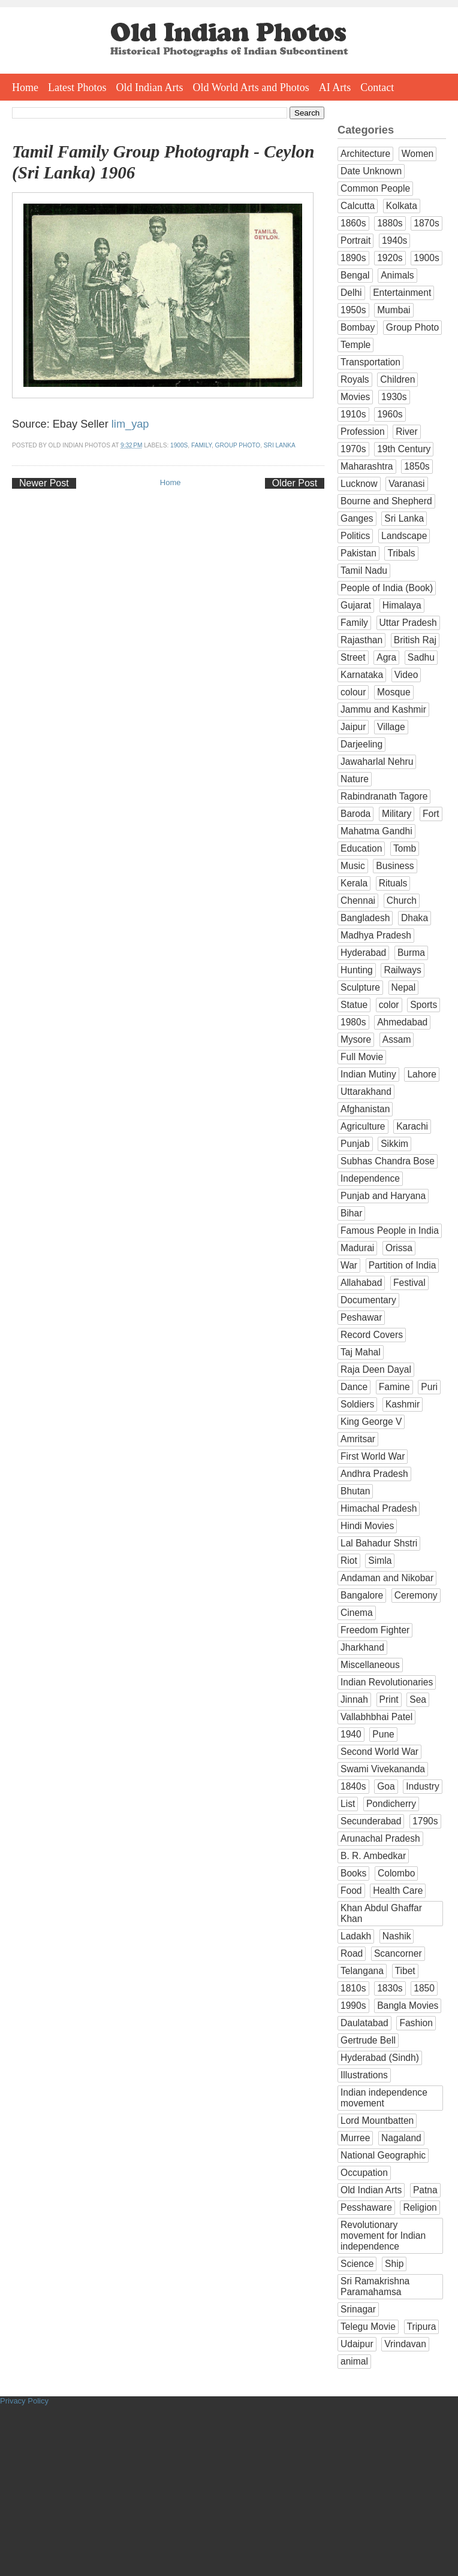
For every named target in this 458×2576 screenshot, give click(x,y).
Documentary (368, 1300)
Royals (355, 379)
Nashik (396, 1936)
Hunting (357, 970)
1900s (179, 445)
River (406, 431)
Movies (355, 397)
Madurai (357, 1248)
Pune (383, 1734)
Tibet (405, 1971)
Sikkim (394, 1144)
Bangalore (362, 1595)
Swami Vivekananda (383, 1769)
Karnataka (362, 675)
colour (353, 692)
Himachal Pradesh (379, 1508)
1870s (426, 223)
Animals (397, 275)
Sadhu (421, 657)
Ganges (357, 518)
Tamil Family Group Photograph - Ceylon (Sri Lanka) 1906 (163, 162)
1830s (390, 1988)
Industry (422, 1786)
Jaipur (353, 727)
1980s (353, 1022)
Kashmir (402, 1404)
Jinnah (354, 1699)
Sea (417, 1699)
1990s (353, 2005)
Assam (396, 1039)
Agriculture (363, 1126)
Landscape (404, 536)
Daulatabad (364, 2023)
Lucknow (359, 484)
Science (357, 2264)
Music (353, 866)
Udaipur (357, 2344)
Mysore (356, 1039)
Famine (394, 1387)
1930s (394, 397)
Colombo (396, 1873)
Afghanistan (365, 1109)
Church (402, 900)
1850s (417, 466)
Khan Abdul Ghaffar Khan (381, 1913)
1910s (353, 414)
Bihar (351, 1213)
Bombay (358, 327)
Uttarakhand (366, 1091)
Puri (429, 1387)
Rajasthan (361, 640)
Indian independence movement (384, 2097)
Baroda (355, 814)
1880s (390, 223)
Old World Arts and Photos (251, 87)
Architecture (365, 154)
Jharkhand (362, 1647)
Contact (377, 87)
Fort (431, 814)
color (389, 1005)
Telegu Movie (368, 2326)
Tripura (421, 2326)
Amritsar (358, 1439)
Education (361, 848)
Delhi (351, 292)
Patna (425, 2190)
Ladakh (356, 1936)
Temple (355, 345)
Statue (354, 1005)
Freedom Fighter (375, 1630)
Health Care (398, 1890)
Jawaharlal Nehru (377, 761)
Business (395, 866)
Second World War (379, 1751)
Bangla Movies (407, 2005)
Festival (409, 1283)
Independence (370, 1178)
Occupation (364, 2173)
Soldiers (357, 1404)
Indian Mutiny (368, 1074)
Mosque (393, 692)
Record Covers (372, 1335)
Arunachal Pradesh (380, 1838)
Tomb (404, 848)
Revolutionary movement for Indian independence (383, 2235)
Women (417, 154)
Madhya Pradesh (376, 935)
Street (353, 657)
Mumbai (393, 310)
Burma (411, 953)
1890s (353, 258)
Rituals (393, 883)
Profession (363, 431)
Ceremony (416, 1595)
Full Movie (362, 1057)
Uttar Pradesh (408, 622)
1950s (353, 310)
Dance (354, 1387)
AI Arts (335, 87)
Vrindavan (405, 2344)
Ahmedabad (402, 1022)
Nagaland (401, 2138)
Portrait (355, 240)
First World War (373, 1456)
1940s (395, 240)
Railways (402, 970)
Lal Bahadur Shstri (379, 1543)
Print (389, 1699)
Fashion (415, 2023)
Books (353, 1873)
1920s (390, 258)
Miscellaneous (370, 1665)
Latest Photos (77, 87)
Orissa (398, 1248)
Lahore (421, 1074)
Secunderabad (371, 1821)
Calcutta (358, 206)
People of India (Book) (387, 588)
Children (397, 379)
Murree (355, 2138)
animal (354, 2361)
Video (406, 675)
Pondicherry (391, 1804)
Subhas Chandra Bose (388, 1161)
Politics (355, 536)
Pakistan (358, 553)
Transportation (370, 362)
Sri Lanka (280, 445)
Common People (375, 188)
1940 (351, 1734)
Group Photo (238, 445)
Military (396, 814)
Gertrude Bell (368, 2040)
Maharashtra (367, 466)
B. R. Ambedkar (373, 1856)
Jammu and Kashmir (383, 709)
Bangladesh (365, 918)
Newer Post (44, 483)
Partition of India (402, 1265)
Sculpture (360, 987)
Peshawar (361, 1317)
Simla (379, 1560)
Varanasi (406, 484)
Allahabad (361, 1283)
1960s (390, 414)
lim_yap (130, 424)
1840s (353, 1786)
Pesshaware (366, 2207)
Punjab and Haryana (383, 1196)
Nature (355, 779)
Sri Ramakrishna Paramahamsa (375, 2286)
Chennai (358, 900)
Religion (419, 2207)
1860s (353, 223)
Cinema (357, 1613)
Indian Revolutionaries (387, 1682)
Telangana (362, 1971)
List (348, 1804)
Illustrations (364, 2075)
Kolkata (401, 206)
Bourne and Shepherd (386, 501)
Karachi (412, 1126)
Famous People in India (390, 1230)
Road (352, 1953)
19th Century (403, 449)
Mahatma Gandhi (376, 831)
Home (25, 87)
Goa (385, 1786)
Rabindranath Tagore (384, 796)
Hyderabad (363, 953)
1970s (353, 449)
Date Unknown (371, 171)
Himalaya (401, 605)
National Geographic (383, 2155)
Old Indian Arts (149, 87)
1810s (353, 1988)
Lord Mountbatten (377, 2120)
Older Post (295, 483)
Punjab (355, 1144)
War (349, 1265)
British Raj (415, 640)
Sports (423, 1005)
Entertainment (402, 292)
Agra (386, 657)
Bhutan (355, 1491)
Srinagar (358, 2309)
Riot (349, 1560)
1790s (425, 1821)
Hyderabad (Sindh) (380, 2058)
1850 (424, 1988)
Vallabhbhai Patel (376, 1717)
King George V (371, 1421)
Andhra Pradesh (374, 1474)
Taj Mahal (361, 1352)
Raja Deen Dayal (376, 1369)
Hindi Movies (367, 1526)
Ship (394, 2264)
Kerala (354, 883)
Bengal (355, 275)
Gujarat (356, 605)
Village (391, 727)
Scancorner (398, 1953)
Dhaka (414, 918)
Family (201, 445)
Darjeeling (361, 744)
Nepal (403, 987)
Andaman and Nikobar (387, 1578)
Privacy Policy (24, 2400)
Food (351, 1890)
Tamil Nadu (364, 570)
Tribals (401, 553)
